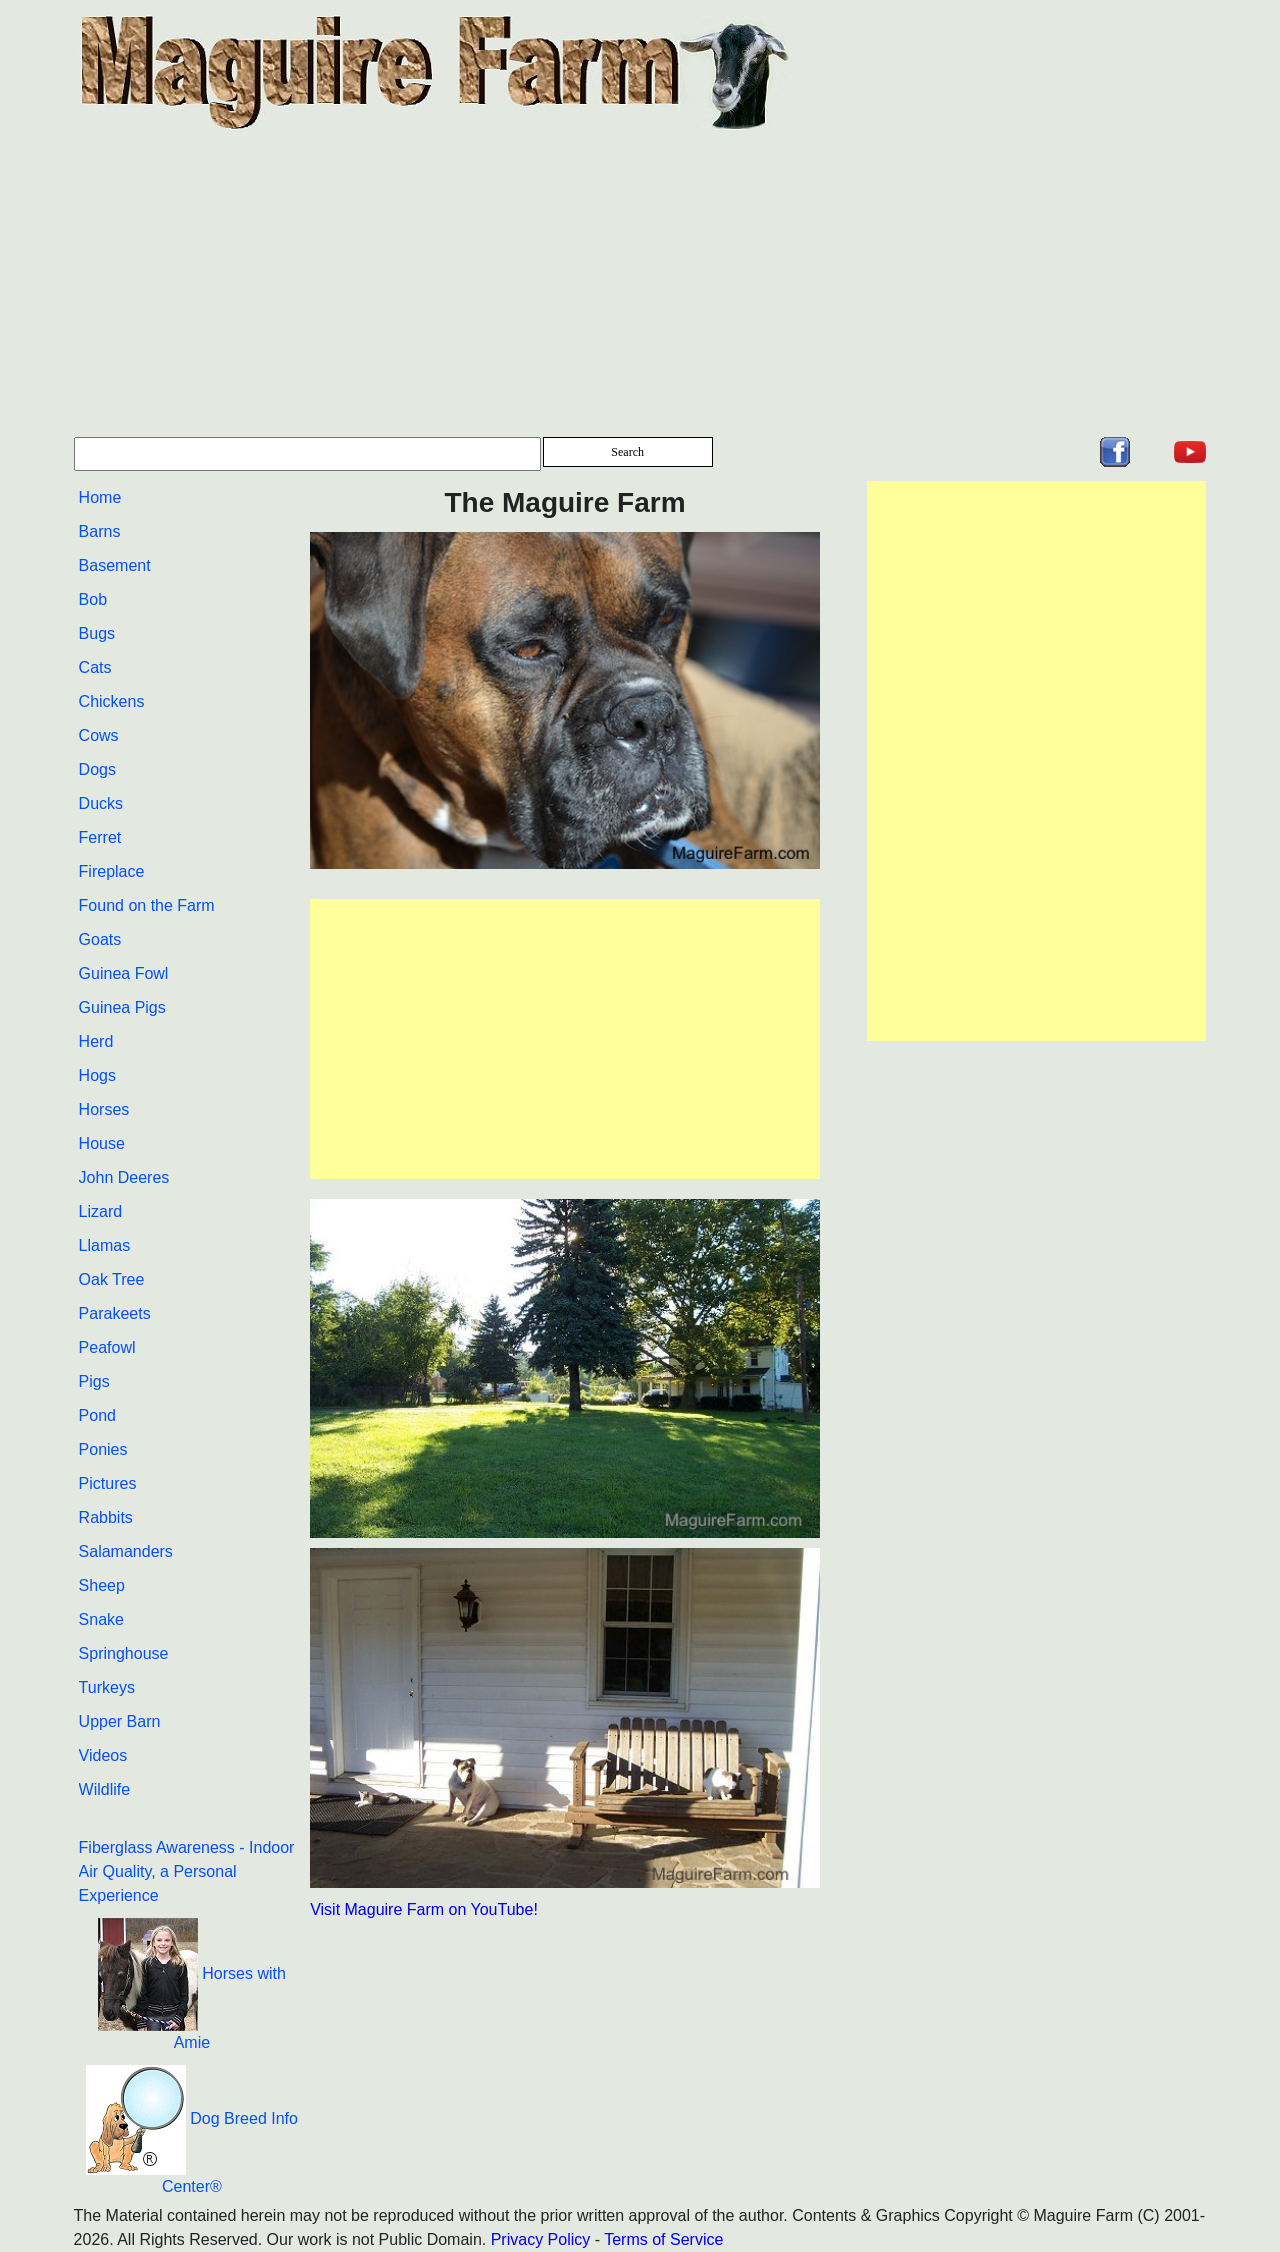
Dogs (97, 769)
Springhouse (124, 1653)
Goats (100, 939)
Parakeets (115, 1313)
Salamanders (126, 1551)
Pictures (108, 1483)
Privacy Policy (541, 2239)
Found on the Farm (147, 905)
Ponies (103, 1449)
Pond (97, 1415)
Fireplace (112, 871)
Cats (95, 667)
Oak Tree (112, 1279)
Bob (93, 599)
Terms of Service (663, 2239)
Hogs (97, 1075)
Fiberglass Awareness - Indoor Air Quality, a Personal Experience (187, 1871)
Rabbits (106, 1517)
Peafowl (107, 1347)
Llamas (105, 1245)
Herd (96, 1041)
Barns (100, 531)
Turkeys (107, 1687)
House (102, 1143)
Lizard (101, 1211)
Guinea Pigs (122, 1007)
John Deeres (124, 1177)
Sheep (102, 1585)
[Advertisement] (640, 287)
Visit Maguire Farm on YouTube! (424, 1909)
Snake (101, 1619)
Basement (115, 565)
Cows (99, 735)
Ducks (101, 803)
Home (100, 497)
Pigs (94, 1381)
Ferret (100, 837)
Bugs (97, 633)
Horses (104, 1109)
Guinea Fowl (124, 973)
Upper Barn (120, 1721)
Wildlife (105, 1789)
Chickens (112, 701)
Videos (103, 1755)
